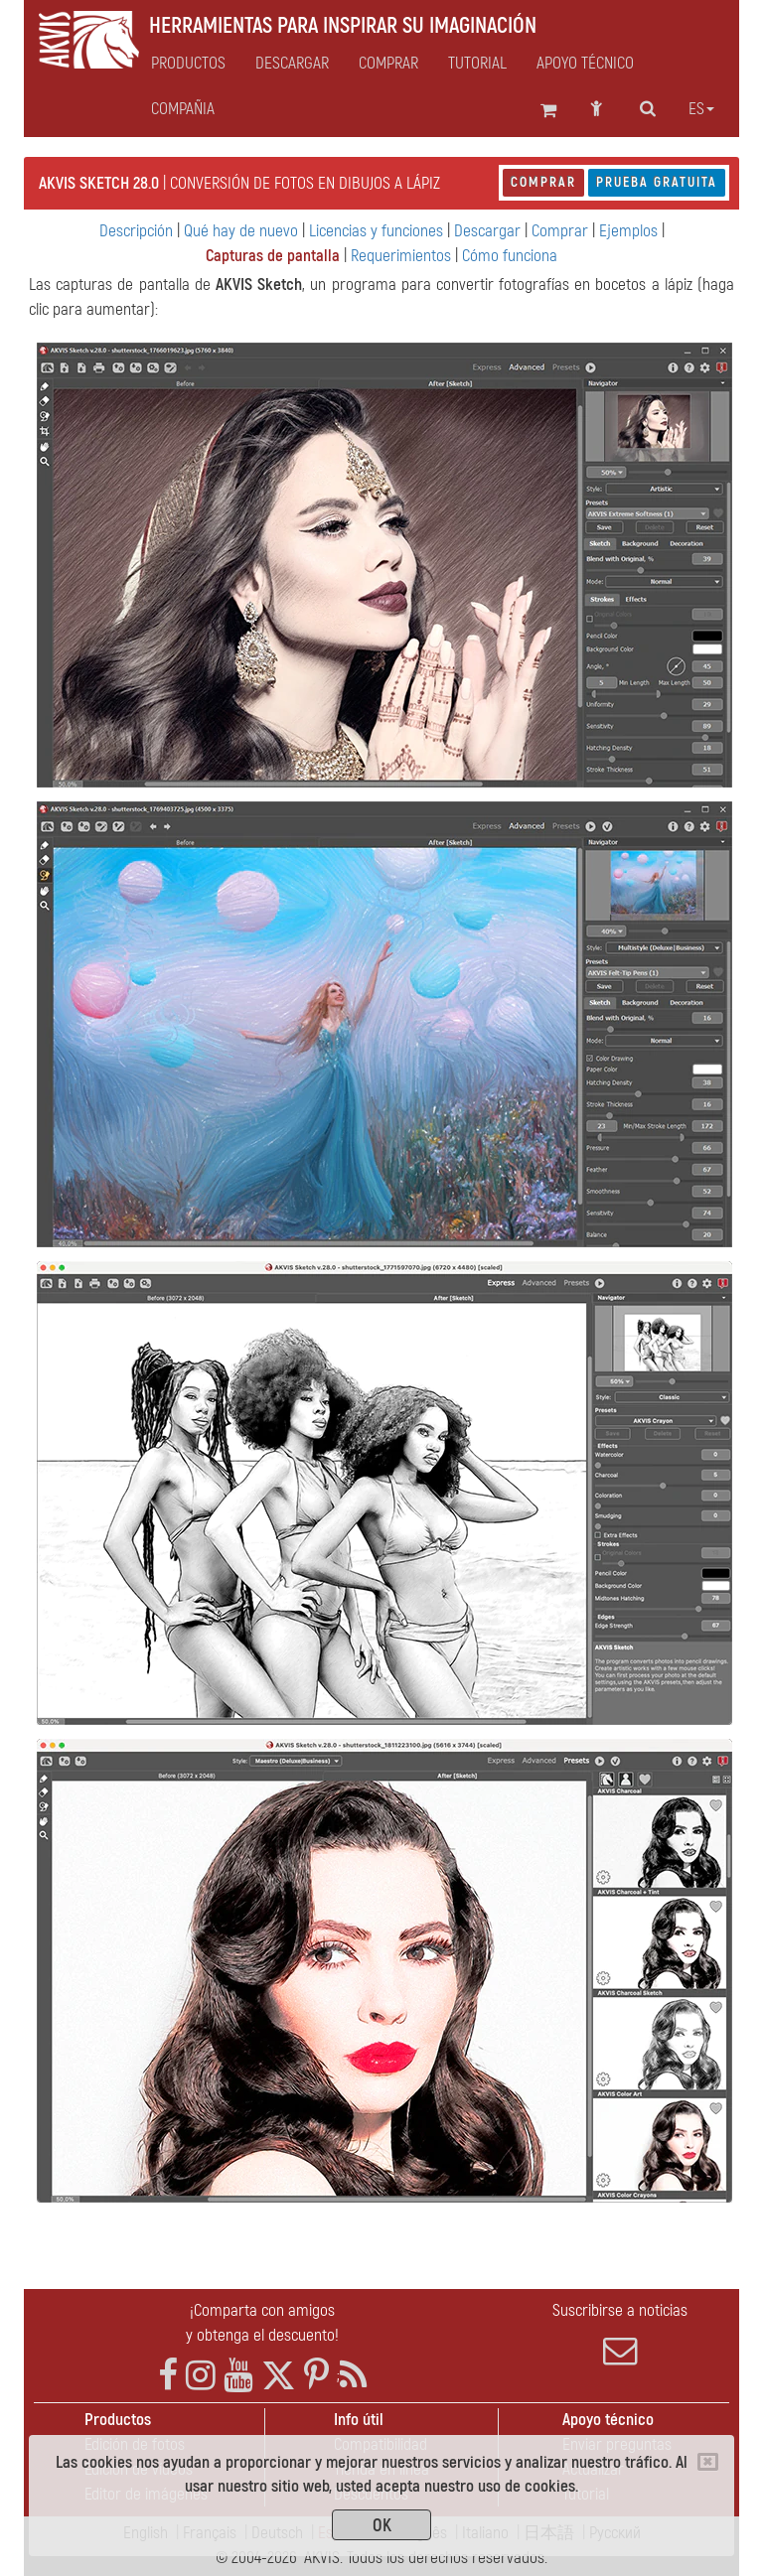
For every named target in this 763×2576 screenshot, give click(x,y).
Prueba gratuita (656, 182)
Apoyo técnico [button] (585, 63)
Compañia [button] (183, 109)
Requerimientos (401, 255)
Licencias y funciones (376, 230)
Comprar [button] (388, 63)
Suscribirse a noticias (620, 2333)
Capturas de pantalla (273, 255)
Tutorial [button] (477, 63)
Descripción (136, 230)
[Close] (707, 2462)
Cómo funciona (509, 255)
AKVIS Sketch (259, 284)
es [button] (701, 109)
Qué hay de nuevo (241, 230)
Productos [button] (188, 63)
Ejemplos (628, 230)
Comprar (543, 182)
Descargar (292, 63)
